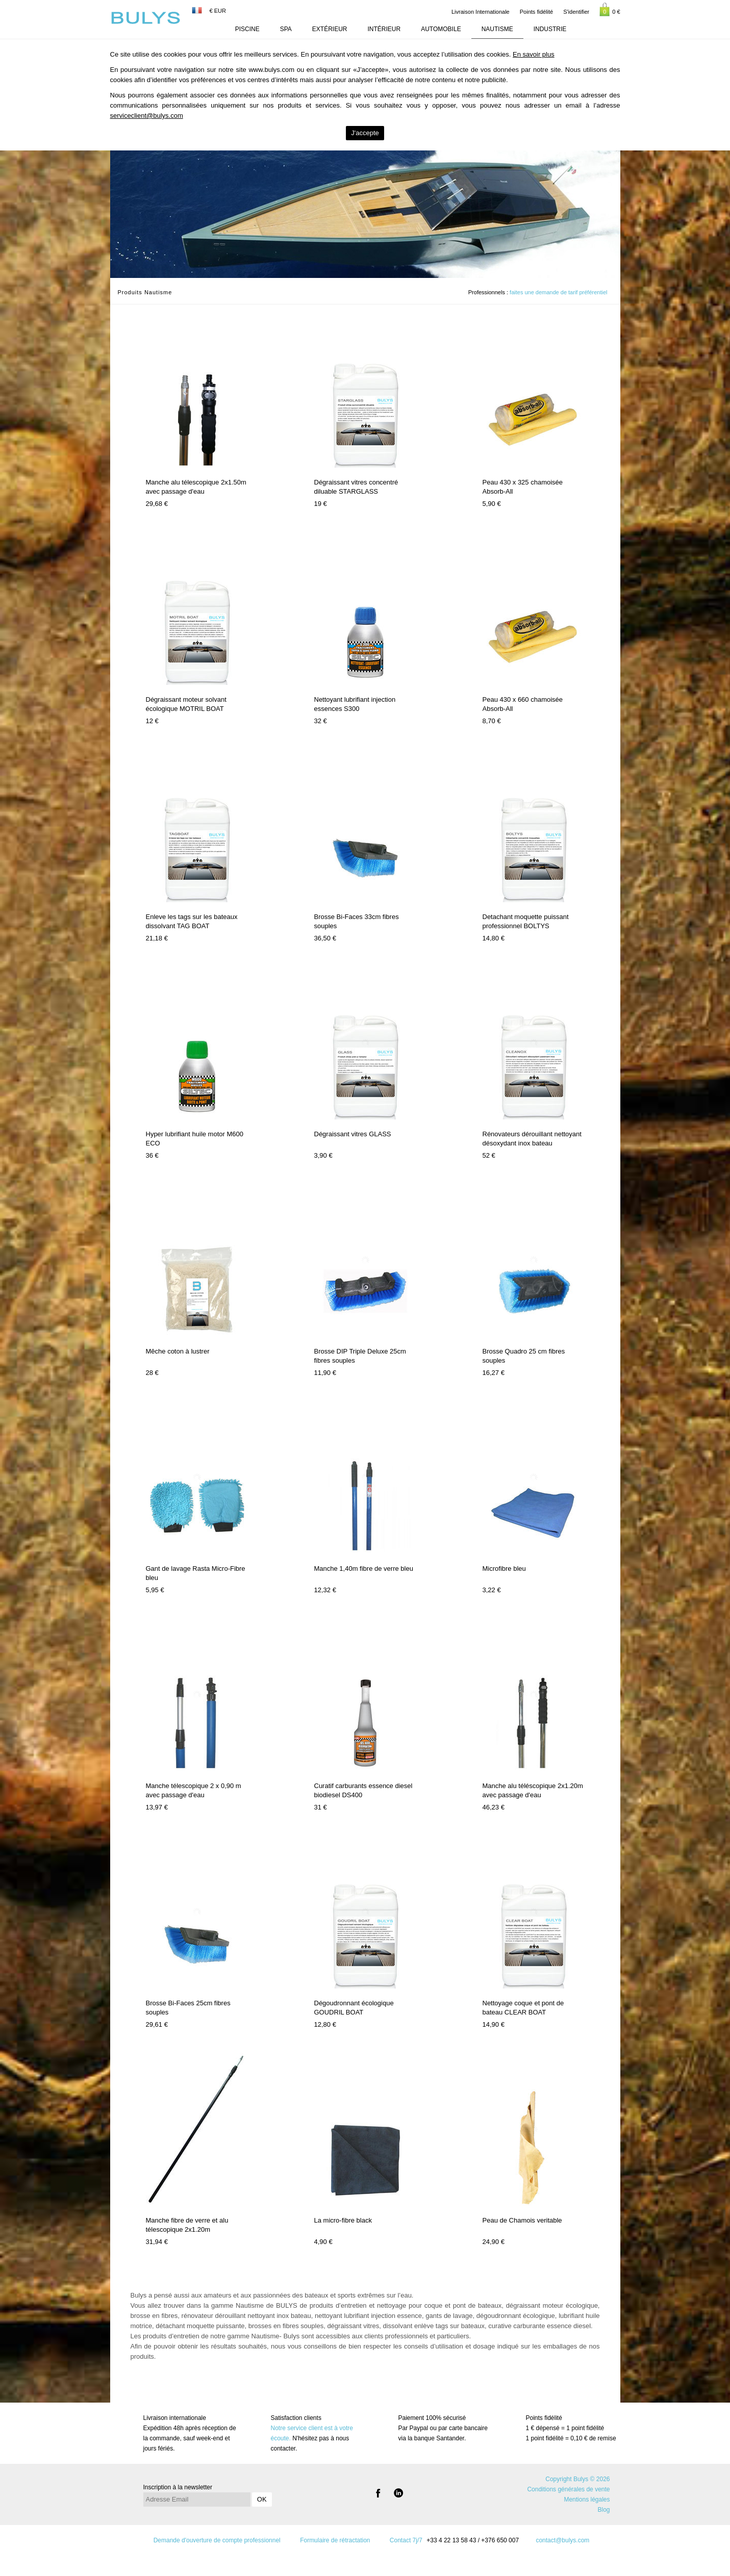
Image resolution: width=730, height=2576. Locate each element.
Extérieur (329, 29)
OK (262, 2499)
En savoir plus (534, 54)
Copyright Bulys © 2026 (577, 2479)
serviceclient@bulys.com (146, 115)
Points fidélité (536, 12)
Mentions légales (587, 2499)
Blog (603, 2509)
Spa (286, 29)
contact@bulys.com (562, 2540)
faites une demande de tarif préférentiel (558, 292)
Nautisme (497, 29)
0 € (609, 9)
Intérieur (384, 29)
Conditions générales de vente (568, 2489)
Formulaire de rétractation (335, 2540)
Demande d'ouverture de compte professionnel (217, 2540)
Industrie (550, 29)
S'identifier (576, 12)
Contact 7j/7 (406, 2540)
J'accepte (365, 133)
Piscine (247, 29)
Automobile (441, 29)
